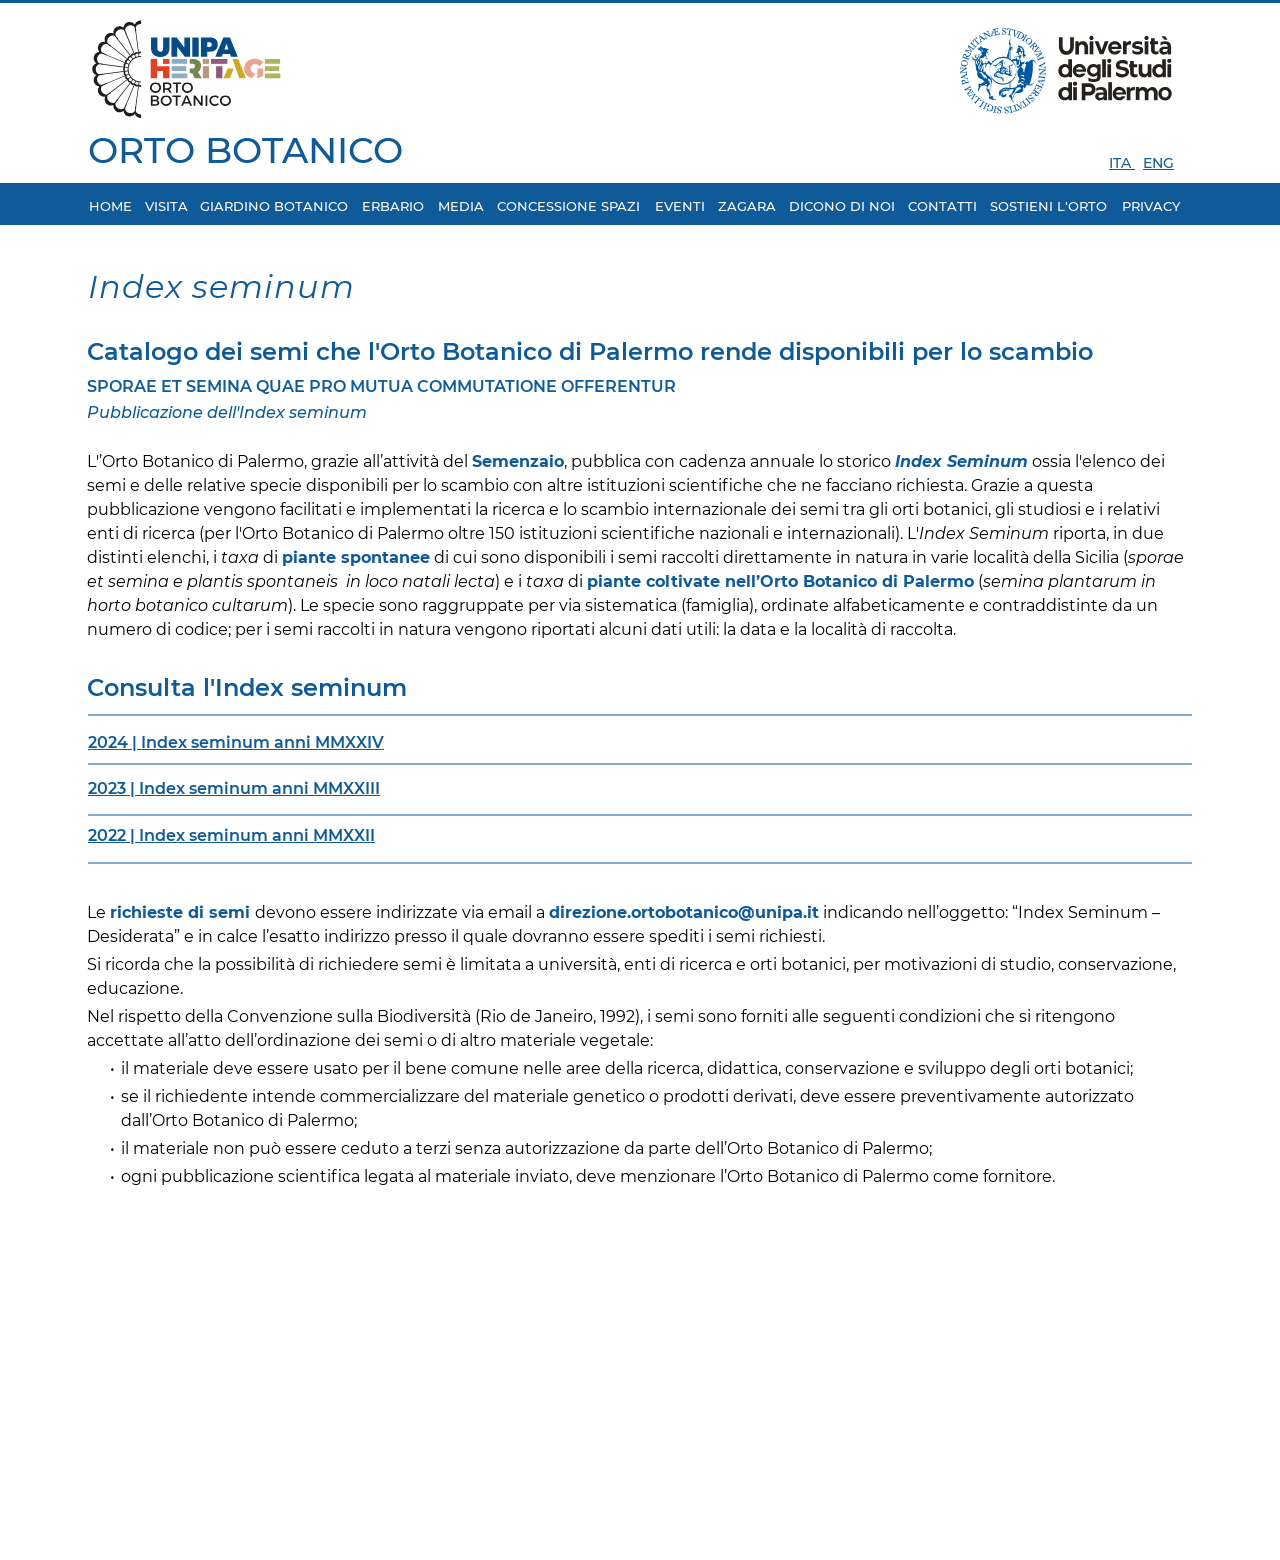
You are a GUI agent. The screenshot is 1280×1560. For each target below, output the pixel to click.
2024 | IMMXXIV (236, 742)
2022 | (113, 835)
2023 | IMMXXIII (234, 788)
